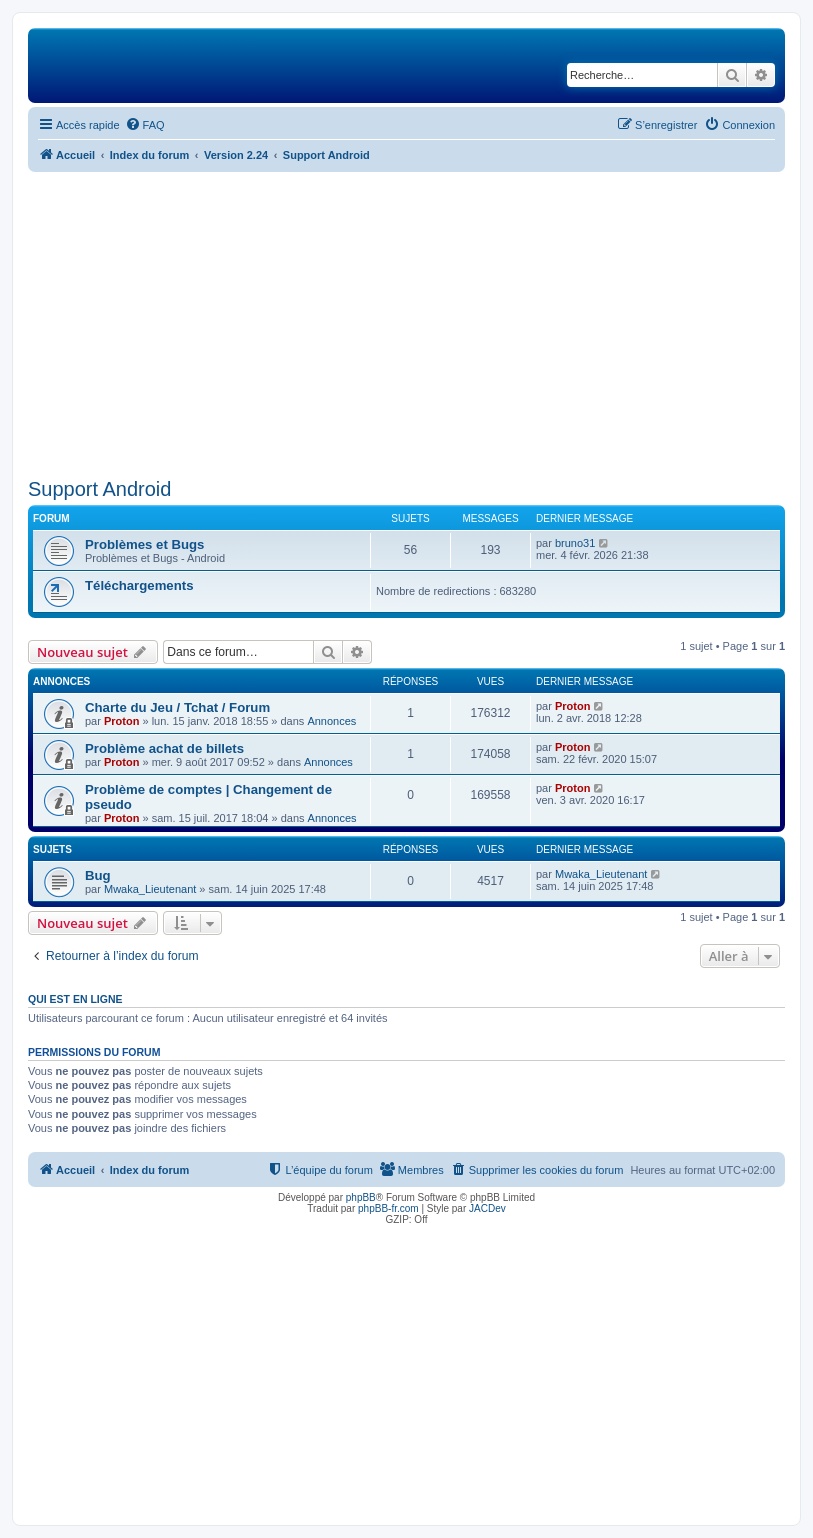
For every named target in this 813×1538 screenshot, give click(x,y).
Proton (121, 721)
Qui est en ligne (75, 999)
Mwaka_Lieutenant (150, 889)
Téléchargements (139, 585)
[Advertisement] (406, 322)
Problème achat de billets (164, 748)
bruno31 (575, 543)
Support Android (99, 489)
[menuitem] (145, 125)
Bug (98, 875)
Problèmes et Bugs (144, 544)
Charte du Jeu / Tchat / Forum (177, 707)
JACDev (487, 1208)
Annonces (331, 721)
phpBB (361, 1197)
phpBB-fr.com (388, 1208)
